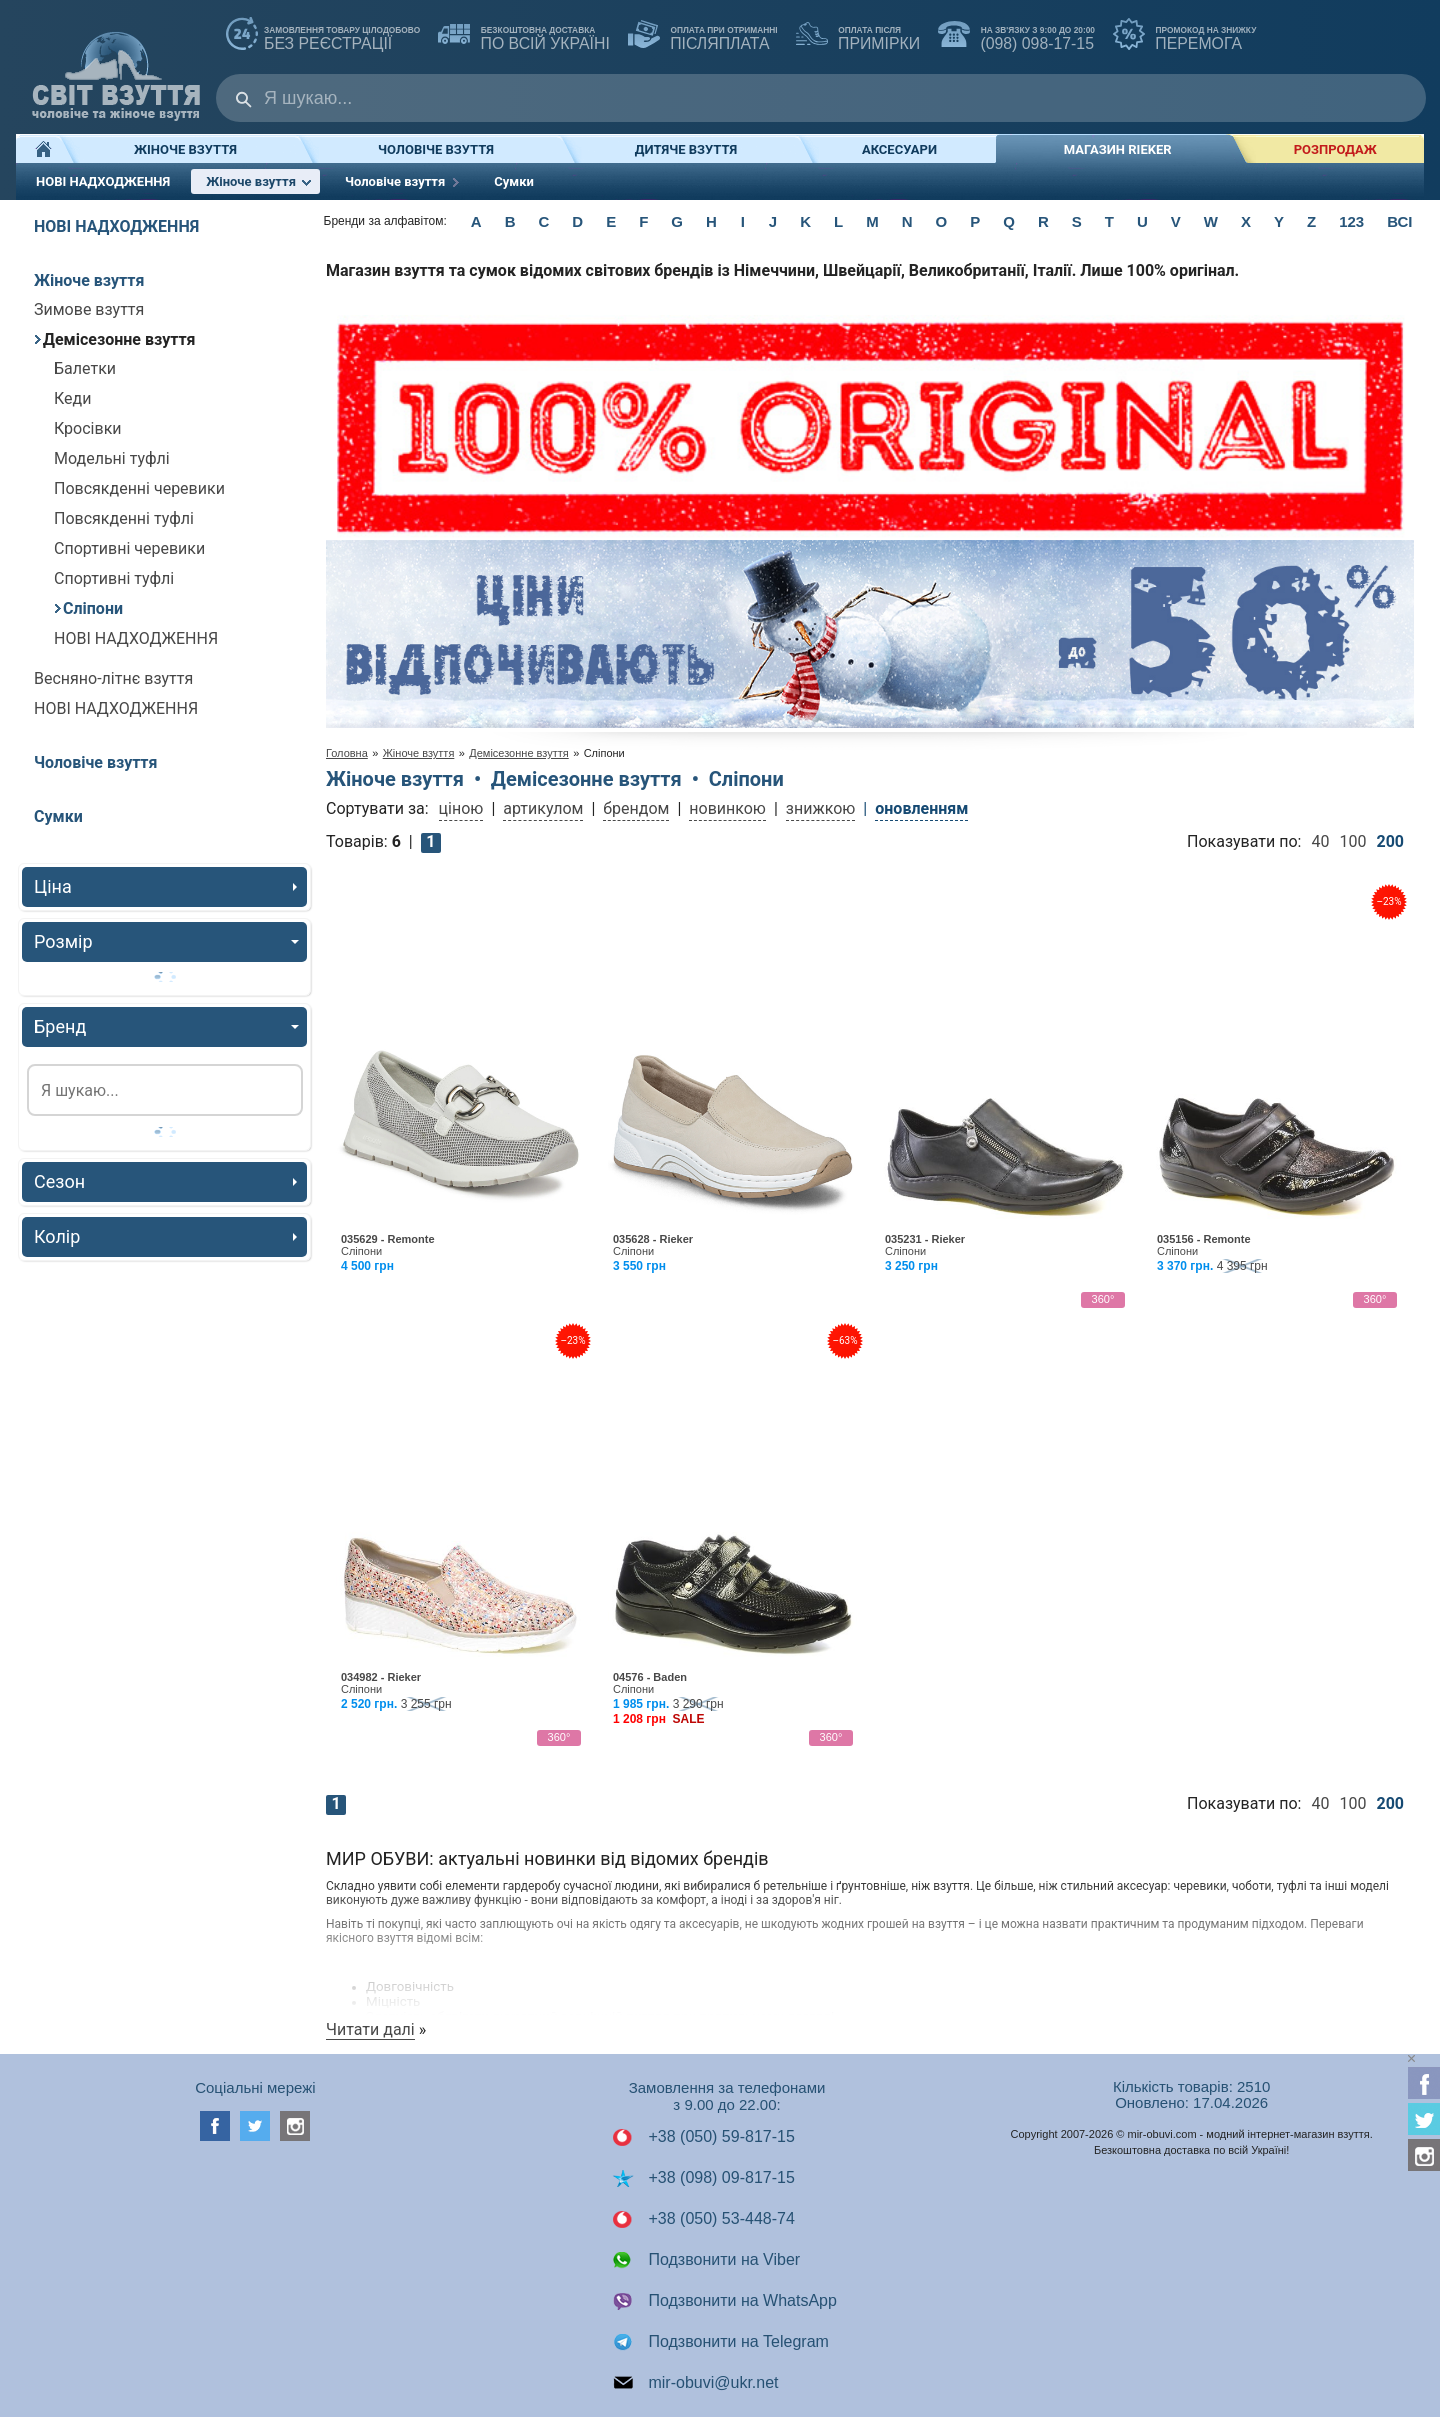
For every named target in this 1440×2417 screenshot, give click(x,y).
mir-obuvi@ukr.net (695, 2383)
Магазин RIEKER (1118, 149)
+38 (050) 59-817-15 (703, 2137)
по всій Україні (524, 36)
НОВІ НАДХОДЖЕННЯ (103, 181)
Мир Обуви (116, 66)
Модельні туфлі (112, 458)
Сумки (514, 181)
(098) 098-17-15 (1016, 36)
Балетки (85, 368)
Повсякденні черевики (139, 488)
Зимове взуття (89, 309)
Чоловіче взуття (436, 149)
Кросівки (88, 428)
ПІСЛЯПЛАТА (703, 36)
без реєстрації (323, 36)
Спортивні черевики (129, 548)
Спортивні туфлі (114, 578)
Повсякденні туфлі (124, 518)
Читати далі (370, 2029)
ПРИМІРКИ (858, 36)
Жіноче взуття (185, 149)
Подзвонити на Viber (706, 2260)
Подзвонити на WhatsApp (724, 2301)
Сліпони (88, 608)
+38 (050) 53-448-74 (703, 2219)
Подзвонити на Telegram (720, 2342)
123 (1351, 221)
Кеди (72, 398)
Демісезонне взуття (115, 339)
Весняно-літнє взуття (113, 678)
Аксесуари (899, 149)
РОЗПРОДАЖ (1335, 149)
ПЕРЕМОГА (1184, 36)
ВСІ (1399, 221)
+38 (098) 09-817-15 (703, 2178)
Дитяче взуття (686, 149)
